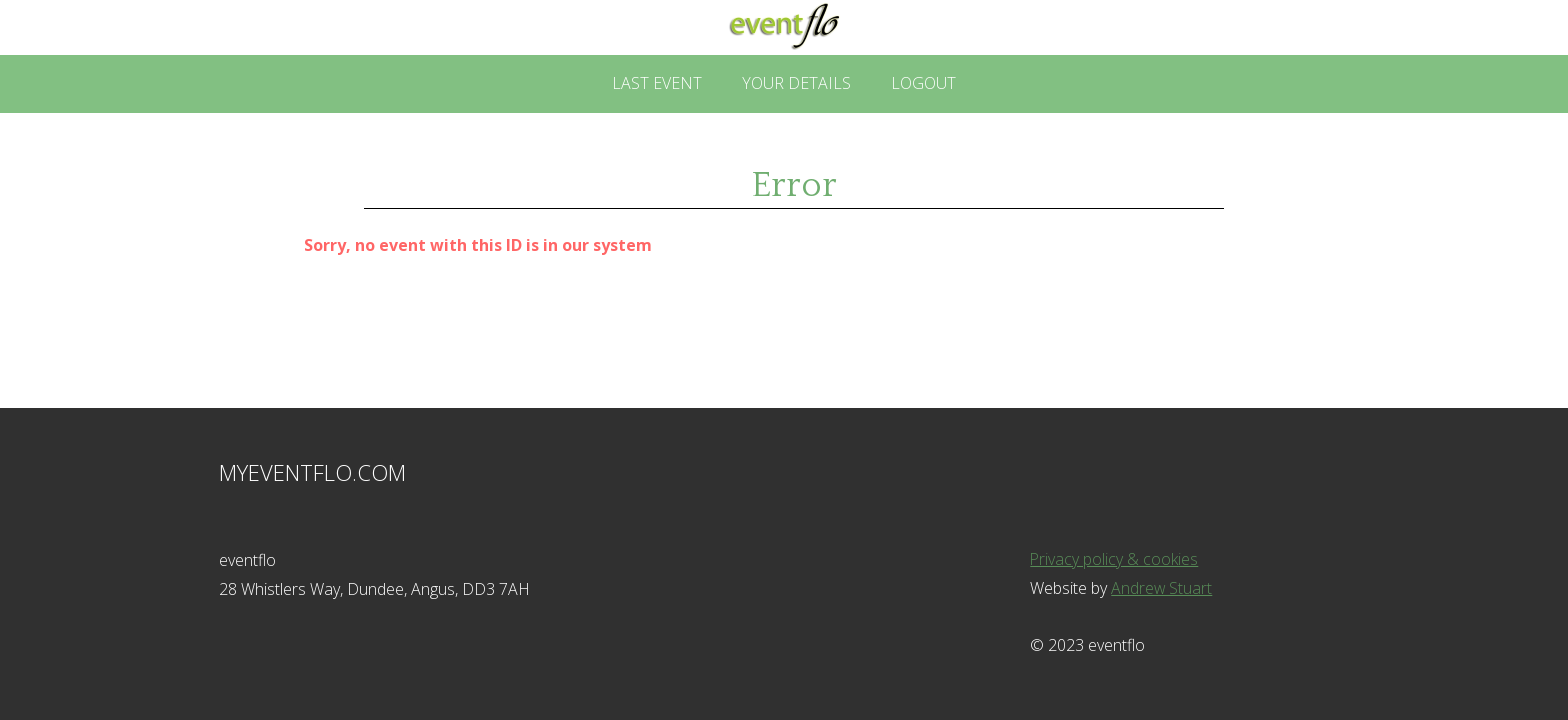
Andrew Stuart (1162, 588)
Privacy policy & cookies (1114, 559)
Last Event (657, 83)
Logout (923, 83)
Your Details (796, 83)
